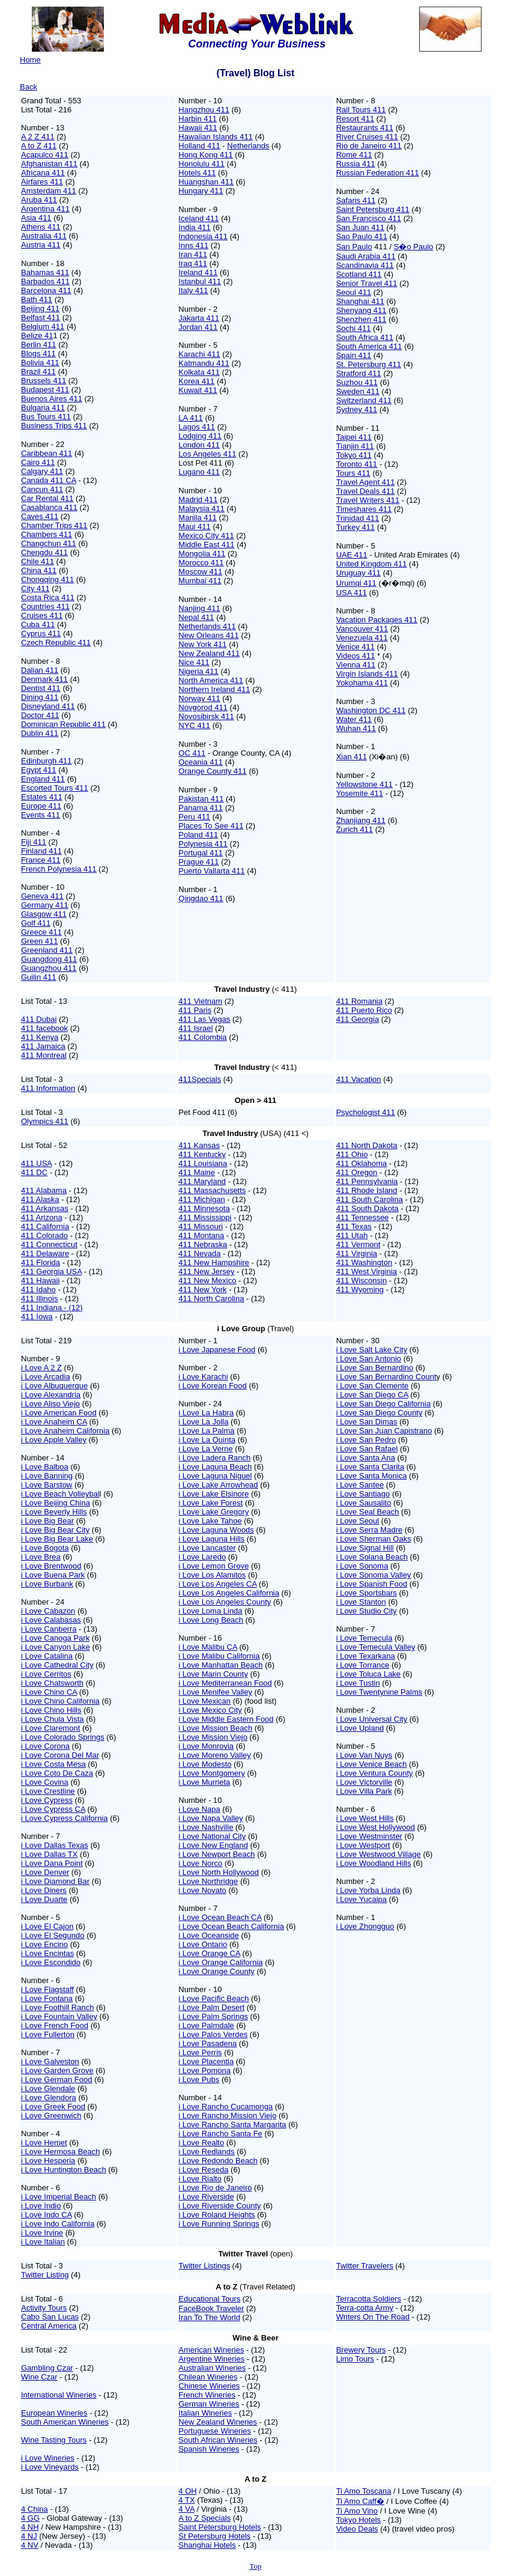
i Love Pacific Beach (213, 1998)
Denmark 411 (44, 679)
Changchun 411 (48, 543)
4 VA (186, 2509)
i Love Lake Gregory (213, 1511)
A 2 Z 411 (38, 136)
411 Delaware (45, 1253)
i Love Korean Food (212, 1385)
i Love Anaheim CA (54, 1421)
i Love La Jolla (203, 1421)
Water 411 (354, 719)
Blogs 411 (38, 353)
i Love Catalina (47, 1655)
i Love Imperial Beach (58, 2196)
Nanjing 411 (199, 608)
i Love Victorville (364, 1782)
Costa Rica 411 (47, 597)
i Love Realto (201, 2142)
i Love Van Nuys (364, 1755)
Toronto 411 (357, 464)
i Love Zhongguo (365, 1926)
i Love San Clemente (372, 1385)
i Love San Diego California (383, 1403)
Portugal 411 (200, 852)
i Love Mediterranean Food (224, 1682)
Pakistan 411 (200, 798)
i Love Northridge (208, 1881)
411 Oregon (357, 1172)
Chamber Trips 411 (54, 525)
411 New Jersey (206, 1271)
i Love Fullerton (47, 2034)
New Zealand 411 (209, 653)
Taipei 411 (354, 437)
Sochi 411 (353, 328)
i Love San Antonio (368, 1358)
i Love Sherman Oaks (373, 1538)
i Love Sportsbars (366, 1592)
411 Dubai (38, 1019)
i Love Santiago (363, 1493)
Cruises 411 (41, 615)
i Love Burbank (47, 1583)
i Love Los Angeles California (228, 1592)
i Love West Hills (365, 1818)
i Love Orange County (216, 1971)
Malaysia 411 (201, 508)
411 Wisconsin (361, 1280)
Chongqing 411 (47, 579)
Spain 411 (354, 355)
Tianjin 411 (355, 446)
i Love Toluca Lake (368, 1673)
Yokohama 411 (362, 682)
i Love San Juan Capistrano (384, 1430)
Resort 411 (355, 118)
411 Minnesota (203, 1208)
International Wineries (59, 2394)
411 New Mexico (207, 1280)
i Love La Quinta (206, 1439)
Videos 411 (355, 655)
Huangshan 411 (206, 181)
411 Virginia (356, 1253)
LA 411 (190, 417)
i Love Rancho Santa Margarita (232, 2124)
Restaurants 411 (364, 127)
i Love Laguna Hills (211, 1538)
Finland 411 (41, 850)
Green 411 (39, 941)
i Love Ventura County (374, 1773)
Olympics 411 (44, 1121)
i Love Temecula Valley (376, 1646)
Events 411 (40, 814)
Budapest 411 (45, 389)
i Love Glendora (48, 2097)
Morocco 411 (200, 562)
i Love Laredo (202, 1556)
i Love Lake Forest (210, 1502)
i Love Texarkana (365, 1655)
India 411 (194, 227)
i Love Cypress (47, 1800)
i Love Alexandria (50, 1394)
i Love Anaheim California (65, 1430)
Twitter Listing (44, 2274)
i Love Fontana (47, 1998)
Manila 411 (197, 517)
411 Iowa (37, 1316)
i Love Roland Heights (216, 2214)
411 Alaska (40, 1199)
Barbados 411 (45, 281)
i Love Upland (360, 1728)
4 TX (186, 2500)
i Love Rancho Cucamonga (225, 2106)
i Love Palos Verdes (212, 2034)
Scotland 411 (359, 274)
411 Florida (40, 1262)
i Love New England (213, 1845)
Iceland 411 (198, 218)
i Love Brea (41, 1556)
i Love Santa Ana (365, 1457)
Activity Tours (44, 2307)
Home (30, 59)
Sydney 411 (357, 409)
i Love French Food (54, 2025)
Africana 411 (43, 172)
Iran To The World (209, 2317)
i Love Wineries (47, 2457)
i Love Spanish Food (372, 1583)
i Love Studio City (366, 1610)
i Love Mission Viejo (212, 1737)
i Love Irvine (42, 2232)
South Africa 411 (364, 337)
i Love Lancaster (206, 1547)
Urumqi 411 (356, 583)
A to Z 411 (38, 145)
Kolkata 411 (199, 372)
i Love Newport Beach (216, 1854)
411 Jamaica (43, 1046)
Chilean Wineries (207, 2376)
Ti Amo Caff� (360, 2501)
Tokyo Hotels (358, 2519)
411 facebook (44, 1028)
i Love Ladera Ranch (214, 1457)
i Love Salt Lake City (372, 1349)
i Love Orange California (220, 1962)
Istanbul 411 (199, 281)
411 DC (34, 1172)
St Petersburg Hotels (214, 2536)
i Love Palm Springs (213, 2016)
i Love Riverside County (219, 2205)
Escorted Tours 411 (54, 787)
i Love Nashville (205, 1827)
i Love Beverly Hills (54, 1511)
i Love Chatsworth (52, 1682)
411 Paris (194, 1010)
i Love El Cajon (47, 1926)
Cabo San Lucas (50, 2316)
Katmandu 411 (203, 363)
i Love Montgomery (211, 1773)
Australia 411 (44, 235)
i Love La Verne (205, 1448)
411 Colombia (202, 1037)
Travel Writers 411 (367, 500)
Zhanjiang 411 (361, 820)
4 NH (30, 2527)
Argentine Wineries (211, 2358)
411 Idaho (38, 1289)
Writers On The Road (373, 2316)
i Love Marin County (213, 1673)
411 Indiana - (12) (52, 1307)
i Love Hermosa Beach (60, 2151)
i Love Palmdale (206, 2025)
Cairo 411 (38, 462)
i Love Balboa (44, 1466)
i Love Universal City (372, 1719)
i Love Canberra (49, 1628)
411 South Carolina (369, 1199)
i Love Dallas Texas (54, 1845)
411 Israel (195, 1028)
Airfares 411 (42, 181)
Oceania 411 (200, 762)
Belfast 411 (40, 317)
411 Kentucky (202, 1154)
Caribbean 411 (46, 453)
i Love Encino (44, 1944)
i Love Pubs (198, 2079)
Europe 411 (41, 805)
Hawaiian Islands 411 (215, 136)
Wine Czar (39, 2376)
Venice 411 (355, 646)
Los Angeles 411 (207, 453)
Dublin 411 (39, 733)
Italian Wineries (205, 2412)
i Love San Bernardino (375, 1367)
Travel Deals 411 (365, 491)
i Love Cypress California (64, 1818)
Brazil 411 (38, 371)
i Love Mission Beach (215, 1728)
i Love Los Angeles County (224, 1601)
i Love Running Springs (218, 2223)
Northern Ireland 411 (214, 689)
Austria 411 (41, 244)
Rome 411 (354, 154)
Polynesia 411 (203, 843)
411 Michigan (201, 1199)
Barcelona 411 (46, 290)
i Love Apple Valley (53, 1439)
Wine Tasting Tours (53, 2439)
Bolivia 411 (40, 362)
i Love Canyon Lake (55, 1646)
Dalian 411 (39, 670)
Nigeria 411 (198, 671)
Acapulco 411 (44, 154)
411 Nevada (199, 1253)
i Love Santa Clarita (370, 1466)
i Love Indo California (57, 2223)
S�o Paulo (414, 246)
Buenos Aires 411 (51, 398)
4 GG (30, 2518)
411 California (45, 1226)
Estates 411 (41, 796)
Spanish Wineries (208, 2448)
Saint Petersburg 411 (373, 209)
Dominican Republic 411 (63, 724)
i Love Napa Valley (210, 1818)
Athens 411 (41, 226)
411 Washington (364, 1262)
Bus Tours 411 (46, 416)
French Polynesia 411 (59, 868)
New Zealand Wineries (217, 2421)
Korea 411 (196, 381)
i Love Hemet (44, 2142)
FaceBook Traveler (211, 2308)
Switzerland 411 (364, 400)
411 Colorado (44, 1235)
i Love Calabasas (51, 1619)
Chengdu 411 (44, 552)
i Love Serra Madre (369, 1529)
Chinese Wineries (209, 2385)
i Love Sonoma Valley (373, 1574)
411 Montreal (44, 1055)
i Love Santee (360, 1484)
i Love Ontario (202, 1944)
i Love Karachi (203, 1376)
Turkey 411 (355, 527)
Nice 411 (193, 662)
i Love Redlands (206, 2151)
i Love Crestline (48, 1791)
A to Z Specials (204, 2518)
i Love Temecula (364, 1637)
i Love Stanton (361, 1601)
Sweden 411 (357, 391)
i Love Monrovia (206, 1746)
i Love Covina (44, 1782)
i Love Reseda (203, 2169)
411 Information (48, 1088)
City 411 (35, 588)
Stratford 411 (358, 373)
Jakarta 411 (198, 318)
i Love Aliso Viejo (50, 1403)
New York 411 (202, 644)
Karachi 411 (199, 354)
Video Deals (357, 2528)
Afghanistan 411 (49, 163)
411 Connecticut (49, 1244)
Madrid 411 (197, 499)
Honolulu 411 (201, 163)
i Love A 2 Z (41, 1367)
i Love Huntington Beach (63, 2169)
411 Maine (196, 1172)
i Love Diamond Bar (55, 1881)
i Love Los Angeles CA (217, 1583)
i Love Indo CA (46, 2214)
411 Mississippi (204, 1217)
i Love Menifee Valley (215, 1692)
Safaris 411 (356, 200)
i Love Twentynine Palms (379, 1692)
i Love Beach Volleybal (60, 1493)
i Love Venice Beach (371, 1764)
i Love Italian (43, 2241)
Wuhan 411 (356, 728)
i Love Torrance (363, 1664)
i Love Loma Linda (210, 1610)
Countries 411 (45, 606)
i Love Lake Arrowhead (218, 1484)
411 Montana (201, 1235)
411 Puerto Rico (364, 1010)
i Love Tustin (358, 1682)
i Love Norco (200, 1863)
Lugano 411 (199, 471)
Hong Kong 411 (205, 154)
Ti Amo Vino (357, 2510)
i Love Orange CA (209, 1953)
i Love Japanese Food (216, 1349)
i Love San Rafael (367, 1448)
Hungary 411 (200, 190)
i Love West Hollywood (375, 1827)
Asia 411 (36, 217)
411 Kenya (39, 1037)
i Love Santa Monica (371, 1475)
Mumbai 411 (200, 580)
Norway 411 (199, 698)
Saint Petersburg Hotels (219, 2527)
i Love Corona (45, 1746)
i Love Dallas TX (49, 1854)
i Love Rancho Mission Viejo (227, 2115)
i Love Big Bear (47, 1520)
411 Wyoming (360, 1289)
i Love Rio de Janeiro (215, 2187)
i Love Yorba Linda (368, 1890)
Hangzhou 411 (203, 109)
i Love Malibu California (218, 1655)
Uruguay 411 (358, 572)
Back (28, 86)
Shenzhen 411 (361, 319)
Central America (48, 2325)
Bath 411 (36, 299)
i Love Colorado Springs (62, 1737)
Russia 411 (355, 163)
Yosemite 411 (359, 793)
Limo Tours (355, 2358)
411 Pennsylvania (367, 1181)
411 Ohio (352, 1154)
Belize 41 (37, 335)
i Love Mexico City (209, 1710)
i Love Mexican (204, 1701)
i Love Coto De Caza (57, 1773)
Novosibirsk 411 (206, 716)
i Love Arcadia (45, 1376)
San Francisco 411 (368, 218)
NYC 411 (194, 725)
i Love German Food (56, 2079)
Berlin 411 (38, 344)
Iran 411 (192, 254)
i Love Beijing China (55, 1502)
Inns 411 (193, 245)
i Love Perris (200, 2052)
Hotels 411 (197, 172)
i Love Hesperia (48, 2160)
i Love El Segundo (53, 1935)
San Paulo (354, 246)
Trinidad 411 (357, 518)
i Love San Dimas (367, 1421)
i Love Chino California (60, 1701)
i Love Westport (363, 1845)
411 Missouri (200, 1226)
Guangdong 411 (49, 959)
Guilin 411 (38, 977)
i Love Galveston (50, 2061)
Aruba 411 (39, 199)
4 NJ (29, 2536)
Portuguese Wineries (214, 2430)
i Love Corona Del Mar (60, 1755)
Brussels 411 (43, 380)
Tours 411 (353, 473)
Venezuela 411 (362, 637)
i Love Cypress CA (53, 1809)
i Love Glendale (48, 2088)
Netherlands (248, 145)
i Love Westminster (369, 1836)
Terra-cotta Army (364, 2307)
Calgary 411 (42, 471)
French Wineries (206, 2394)
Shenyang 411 (361, 310)
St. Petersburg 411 (368, 364)
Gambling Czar (47, 2367)
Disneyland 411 (48, 706)
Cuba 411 (38, 624)
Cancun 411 (42, 489)
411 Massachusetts (212, 1190)
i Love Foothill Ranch (57, 2007)
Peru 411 (194, 816)
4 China (34, 2509)
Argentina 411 (45, 208)
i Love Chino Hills (51, 1710)
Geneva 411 (42, 896)
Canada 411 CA (48, 480)
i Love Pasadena (207, 2043)
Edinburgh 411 (46, 760)
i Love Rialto (200, 2178)
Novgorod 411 (203, 707)
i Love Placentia (206, 2061)
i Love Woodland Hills (373, 1863)
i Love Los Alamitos (212, 1574)
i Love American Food (59, 1412)
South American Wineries (65, 2421)
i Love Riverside (206, 2196)
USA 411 (351, 592)
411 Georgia (357, 1019)
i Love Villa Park (364, 1791)
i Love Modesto (204, 1764)
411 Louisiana (202, 1163)
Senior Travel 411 (367, 283)
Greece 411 (41, 932)
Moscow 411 (200, 571)
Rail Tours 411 (361, 109)
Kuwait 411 (197, 390)
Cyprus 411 (41, 633)
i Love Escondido (50, 1962)
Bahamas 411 (45, 272)
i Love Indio (41, 2205)
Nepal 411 (196, 617)
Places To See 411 (210, 825)
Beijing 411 (40, 308)
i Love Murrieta (204, 1782)
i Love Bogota (45, 1547)
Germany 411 (44, 905)
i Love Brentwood (51, 1565)
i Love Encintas (47, 1953)
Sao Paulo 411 (361, 236)
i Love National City (212, 1836)
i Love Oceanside (208, 1935)
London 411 (199, 444)
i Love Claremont (50, 1728)
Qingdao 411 (200, 898)
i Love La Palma (206, 1430)
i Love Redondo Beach (218, 2160)
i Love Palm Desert (211, 2007)
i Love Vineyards (50, 2466)
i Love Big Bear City (55, 1529)
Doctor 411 (40, 715)
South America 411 (369, 346)
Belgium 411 (42, 326)
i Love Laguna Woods (216, 1529)
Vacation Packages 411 (377, 619)
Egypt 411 (38, 769)
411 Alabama (44, 1190)
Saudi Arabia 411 (366, 256)
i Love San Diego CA (372, 1394)
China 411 (38, 570)
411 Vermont (358, 1244)
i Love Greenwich (51, 2115)
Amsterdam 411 (48, 190)
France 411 (41, 859)
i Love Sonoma (362, 1565)
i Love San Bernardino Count (386, 1376)
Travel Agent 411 (365, 482)
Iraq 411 (192, 263)
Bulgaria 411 (43, 407)
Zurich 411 (354, 829)
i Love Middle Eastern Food (225, 1719)
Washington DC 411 (371, 710)
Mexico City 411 (206, 535)
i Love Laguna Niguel (215, 1475)
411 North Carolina (211, 1298)
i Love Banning (47, 1475)
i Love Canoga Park (55, 1637)
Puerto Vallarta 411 (211, 870)
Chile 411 (37, 561)
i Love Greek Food (53, 2106)
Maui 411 (194, 526)
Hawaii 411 (197, 127)
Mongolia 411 (201, 553)
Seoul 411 (354, 292)
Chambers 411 (46, 534)
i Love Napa (199, 1809)
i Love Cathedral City (57, 1664)
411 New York (202, 1289)
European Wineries (54, 2412)
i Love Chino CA (49, 1692)
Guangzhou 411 (49, 968)
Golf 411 (35, 923)
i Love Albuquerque (54, 1385)
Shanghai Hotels (206, 2545)
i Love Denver (45, 1872)
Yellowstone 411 (364, 784)
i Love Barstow (46, 1484)
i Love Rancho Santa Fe (220, 2133)
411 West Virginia (366, 1271)
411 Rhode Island (367, 1190)
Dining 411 (39, 697)
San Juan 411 (360, 227)
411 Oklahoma (361, 1163)
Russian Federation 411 (377, 172)
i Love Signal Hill (365, 1547)
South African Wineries (218, 2439)
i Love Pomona (204, 2070)
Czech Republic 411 (56, 642)
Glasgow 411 (44, 914)
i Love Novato (202, 1890)
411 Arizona (41, 1217)
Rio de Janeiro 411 (369, 145)
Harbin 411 (197, 118)
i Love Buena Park (53, 1574)
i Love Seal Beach (367, 1511)
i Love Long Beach (210, 1619)
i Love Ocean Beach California (231, 1926)
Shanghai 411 (360, 301)
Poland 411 (198, 834)
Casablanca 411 (49, 507)
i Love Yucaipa (361, 1899)
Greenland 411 (47, 950)
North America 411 (210, 680)
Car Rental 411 (47, 498)
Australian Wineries (212, 2367)
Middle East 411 (206, 544)
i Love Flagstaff (47, 1989)
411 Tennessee (362, 1217)
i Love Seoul (357, 1520)
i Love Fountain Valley (59, 2016)
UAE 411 (351, 554)
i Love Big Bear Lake (57, 1538)
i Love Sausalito (364, 1502)
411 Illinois (39, 1298)
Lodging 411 (200, 435)
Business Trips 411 (54, 425)
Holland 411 (199, 145)
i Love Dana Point (52, 1863)
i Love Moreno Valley (214, 1755)
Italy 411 (193, 290)
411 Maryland (202, 1181)
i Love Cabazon (48, 1610)
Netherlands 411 (206, 626)
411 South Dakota (367, 1208)
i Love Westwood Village (378, 1854)
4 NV (29, 2545)
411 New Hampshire (213, 1262)
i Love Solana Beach (372, 1556)
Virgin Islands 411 (367, 673)
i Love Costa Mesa (53, 1764)
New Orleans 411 (208, 635)
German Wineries (208, 2403)
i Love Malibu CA (207, 1646)
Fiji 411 (33, 841)
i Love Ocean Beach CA (219, 1917)
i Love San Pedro (366, 1439)
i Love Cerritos (46, 1673)
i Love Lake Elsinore (213, 1493)
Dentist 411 (41, 688)
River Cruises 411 (367, 136)
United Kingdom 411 (371, 563)
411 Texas (354, 1226)
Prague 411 (198, 861)
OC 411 (191, 753)
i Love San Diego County (379, 1412)
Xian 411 (351, 756)
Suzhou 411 (357, 382)
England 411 (43, 778)
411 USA (36, 1163)
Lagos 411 (196, 426)
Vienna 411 (356, 664)
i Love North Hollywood (218, 1872)
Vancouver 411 (362, 628)
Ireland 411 (197, 272)
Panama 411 (200, 807)
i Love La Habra (206, 1412)
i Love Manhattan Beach (220, 1664)
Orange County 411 (212, 771)
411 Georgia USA (51, 1271)
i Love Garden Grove (57, 2070)
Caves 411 (39, 516)
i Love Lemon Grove (213, 1565)
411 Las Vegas (204, 1019)
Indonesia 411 (203, 236)
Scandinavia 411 (365, 265)
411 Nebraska (202, 1244)
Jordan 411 (197, 327)
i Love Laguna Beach (215, 1466)
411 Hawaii (40, 1280)
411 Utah (352, 1235)
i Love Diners (44, 1890)
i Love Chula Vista (52, 1719)
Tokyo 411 (354, 455)
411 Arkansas (44, 1208)
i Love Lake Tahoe (209, 1520)
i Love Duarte (44, 1899)
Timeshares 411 (364, 509)
